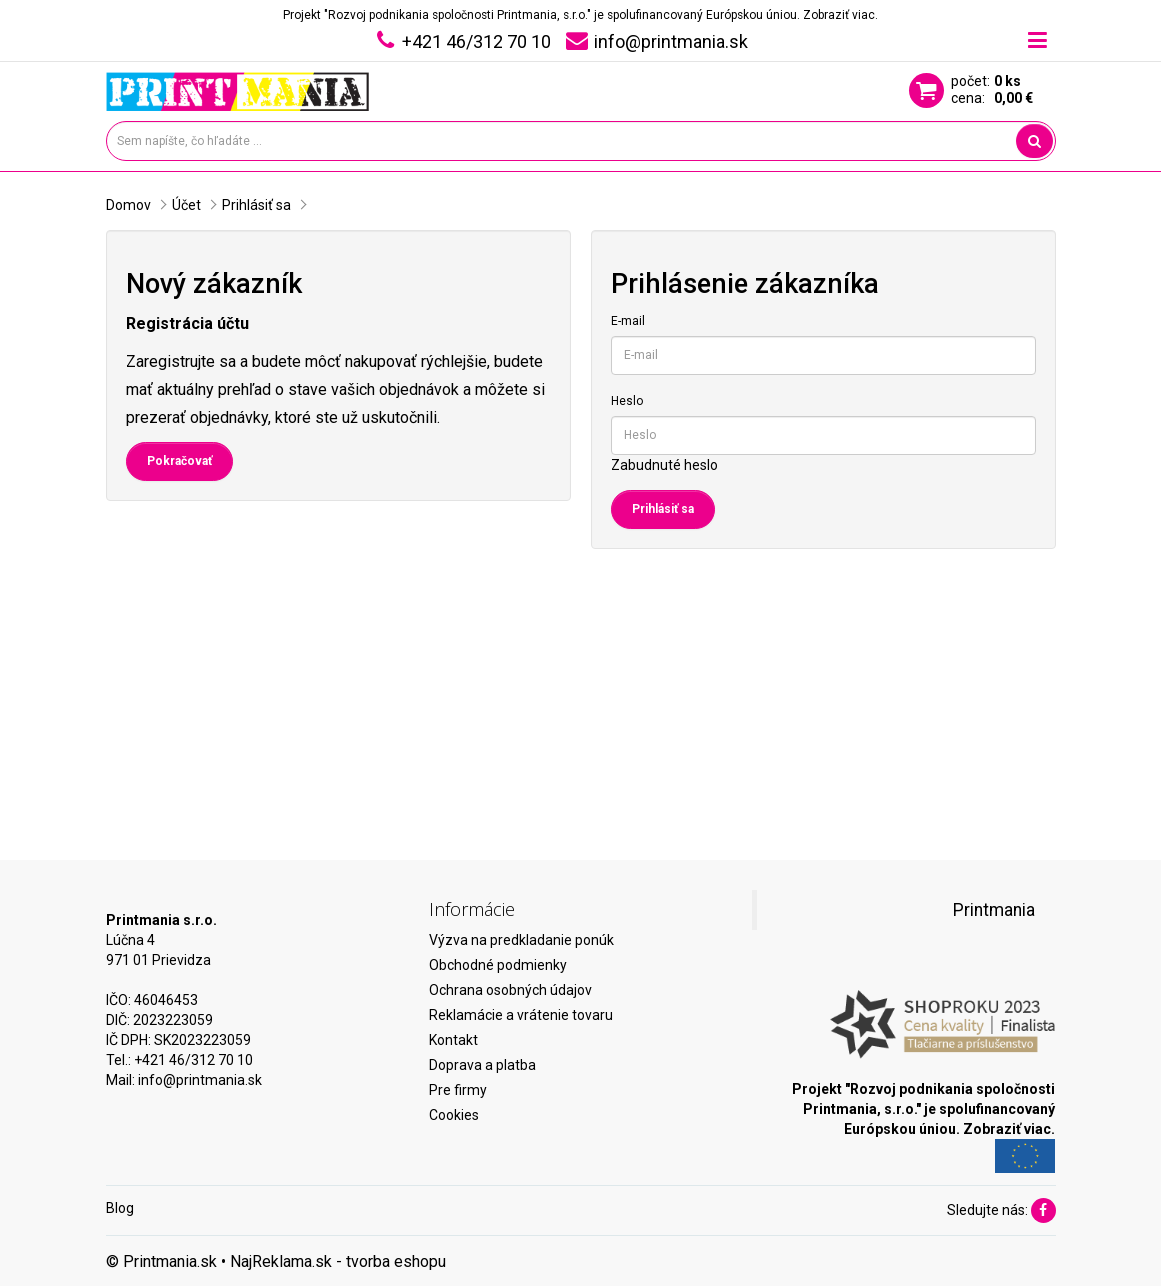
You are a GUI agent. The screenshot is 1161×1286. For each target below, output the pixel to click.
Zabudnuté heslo (664, 465)
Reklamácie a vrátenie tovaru (521, 1015)
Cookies (454, 1115)
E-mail (628, 321)
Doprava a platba (482, 1065)
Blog (120, 1208)
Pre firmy (458, 1090)
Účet (186, 205)
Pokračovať (179, 461)
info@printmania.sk (200, 1080)
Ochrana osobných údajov (510, 990)
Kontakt (453, 1040)
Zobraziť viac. (840, 15)
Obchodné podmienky (498, 965)
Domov (128, 205)
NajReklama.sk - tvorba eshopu (338, 1261)
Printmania (994, 910)
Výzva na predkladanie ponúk (521, 940)
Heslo (627, 401)
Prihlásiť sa (256, 205)
